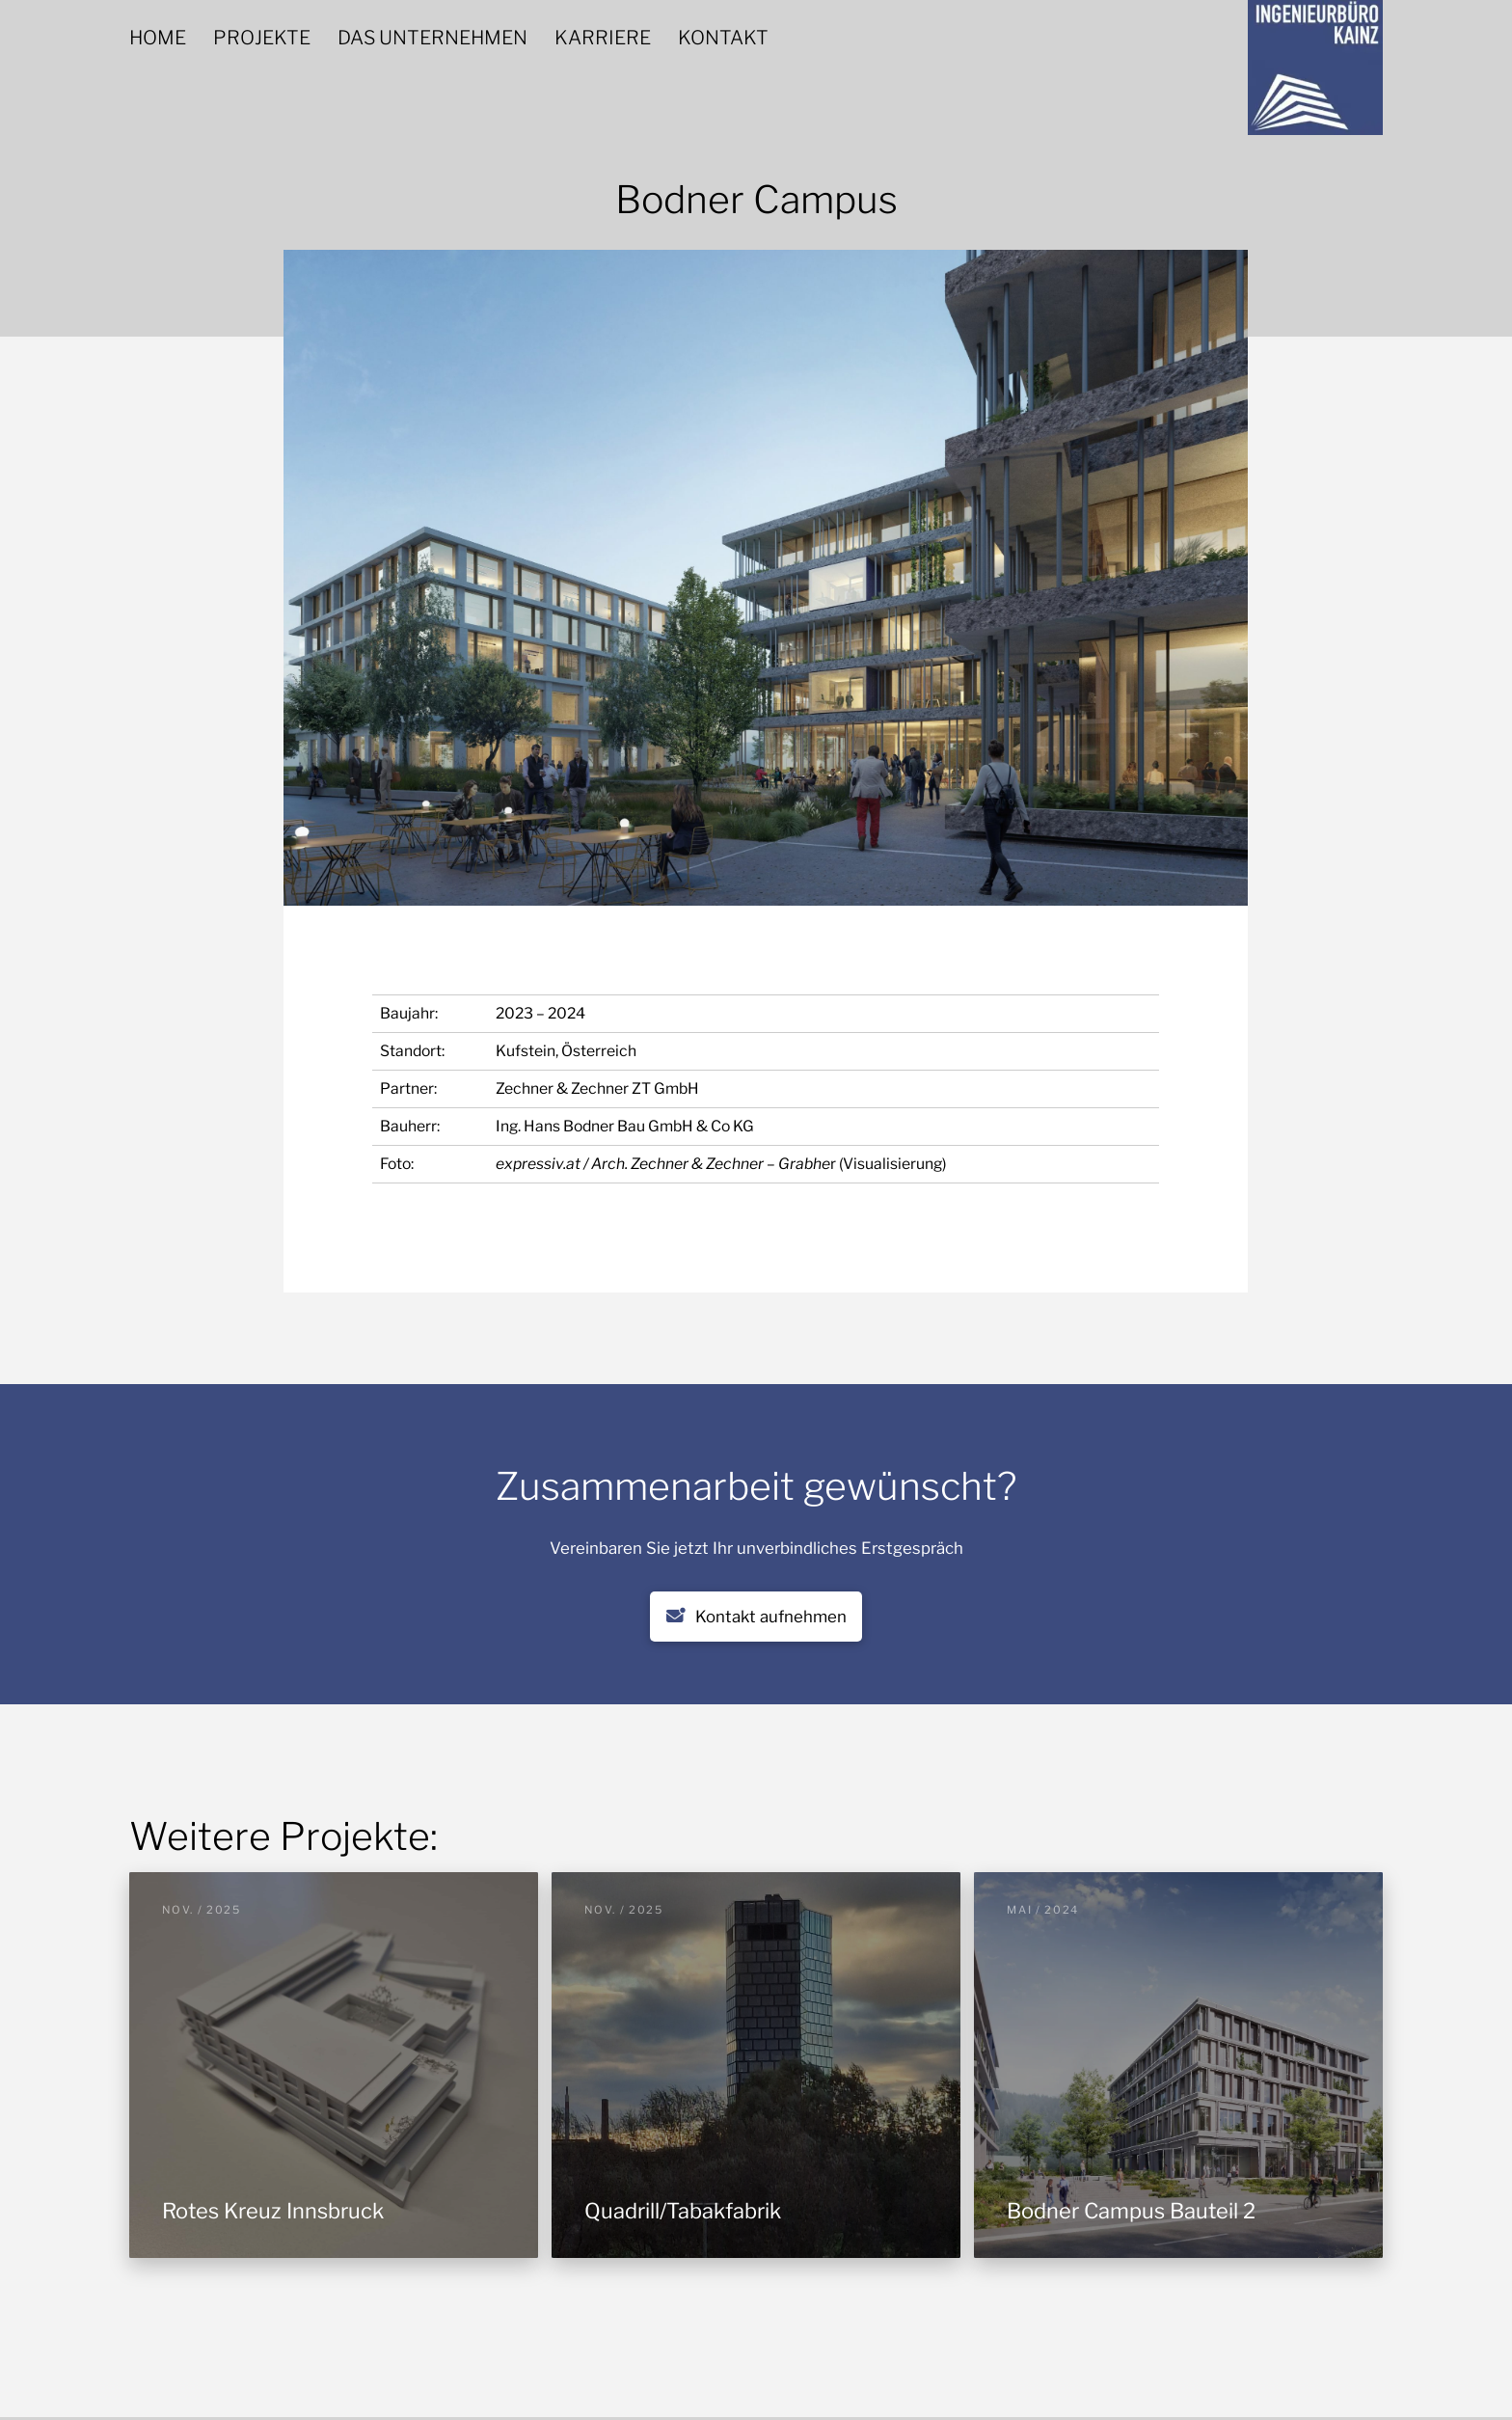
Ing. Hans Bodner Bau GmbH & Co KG (625, 1126)
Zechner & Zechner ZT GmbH (597, 1088)
